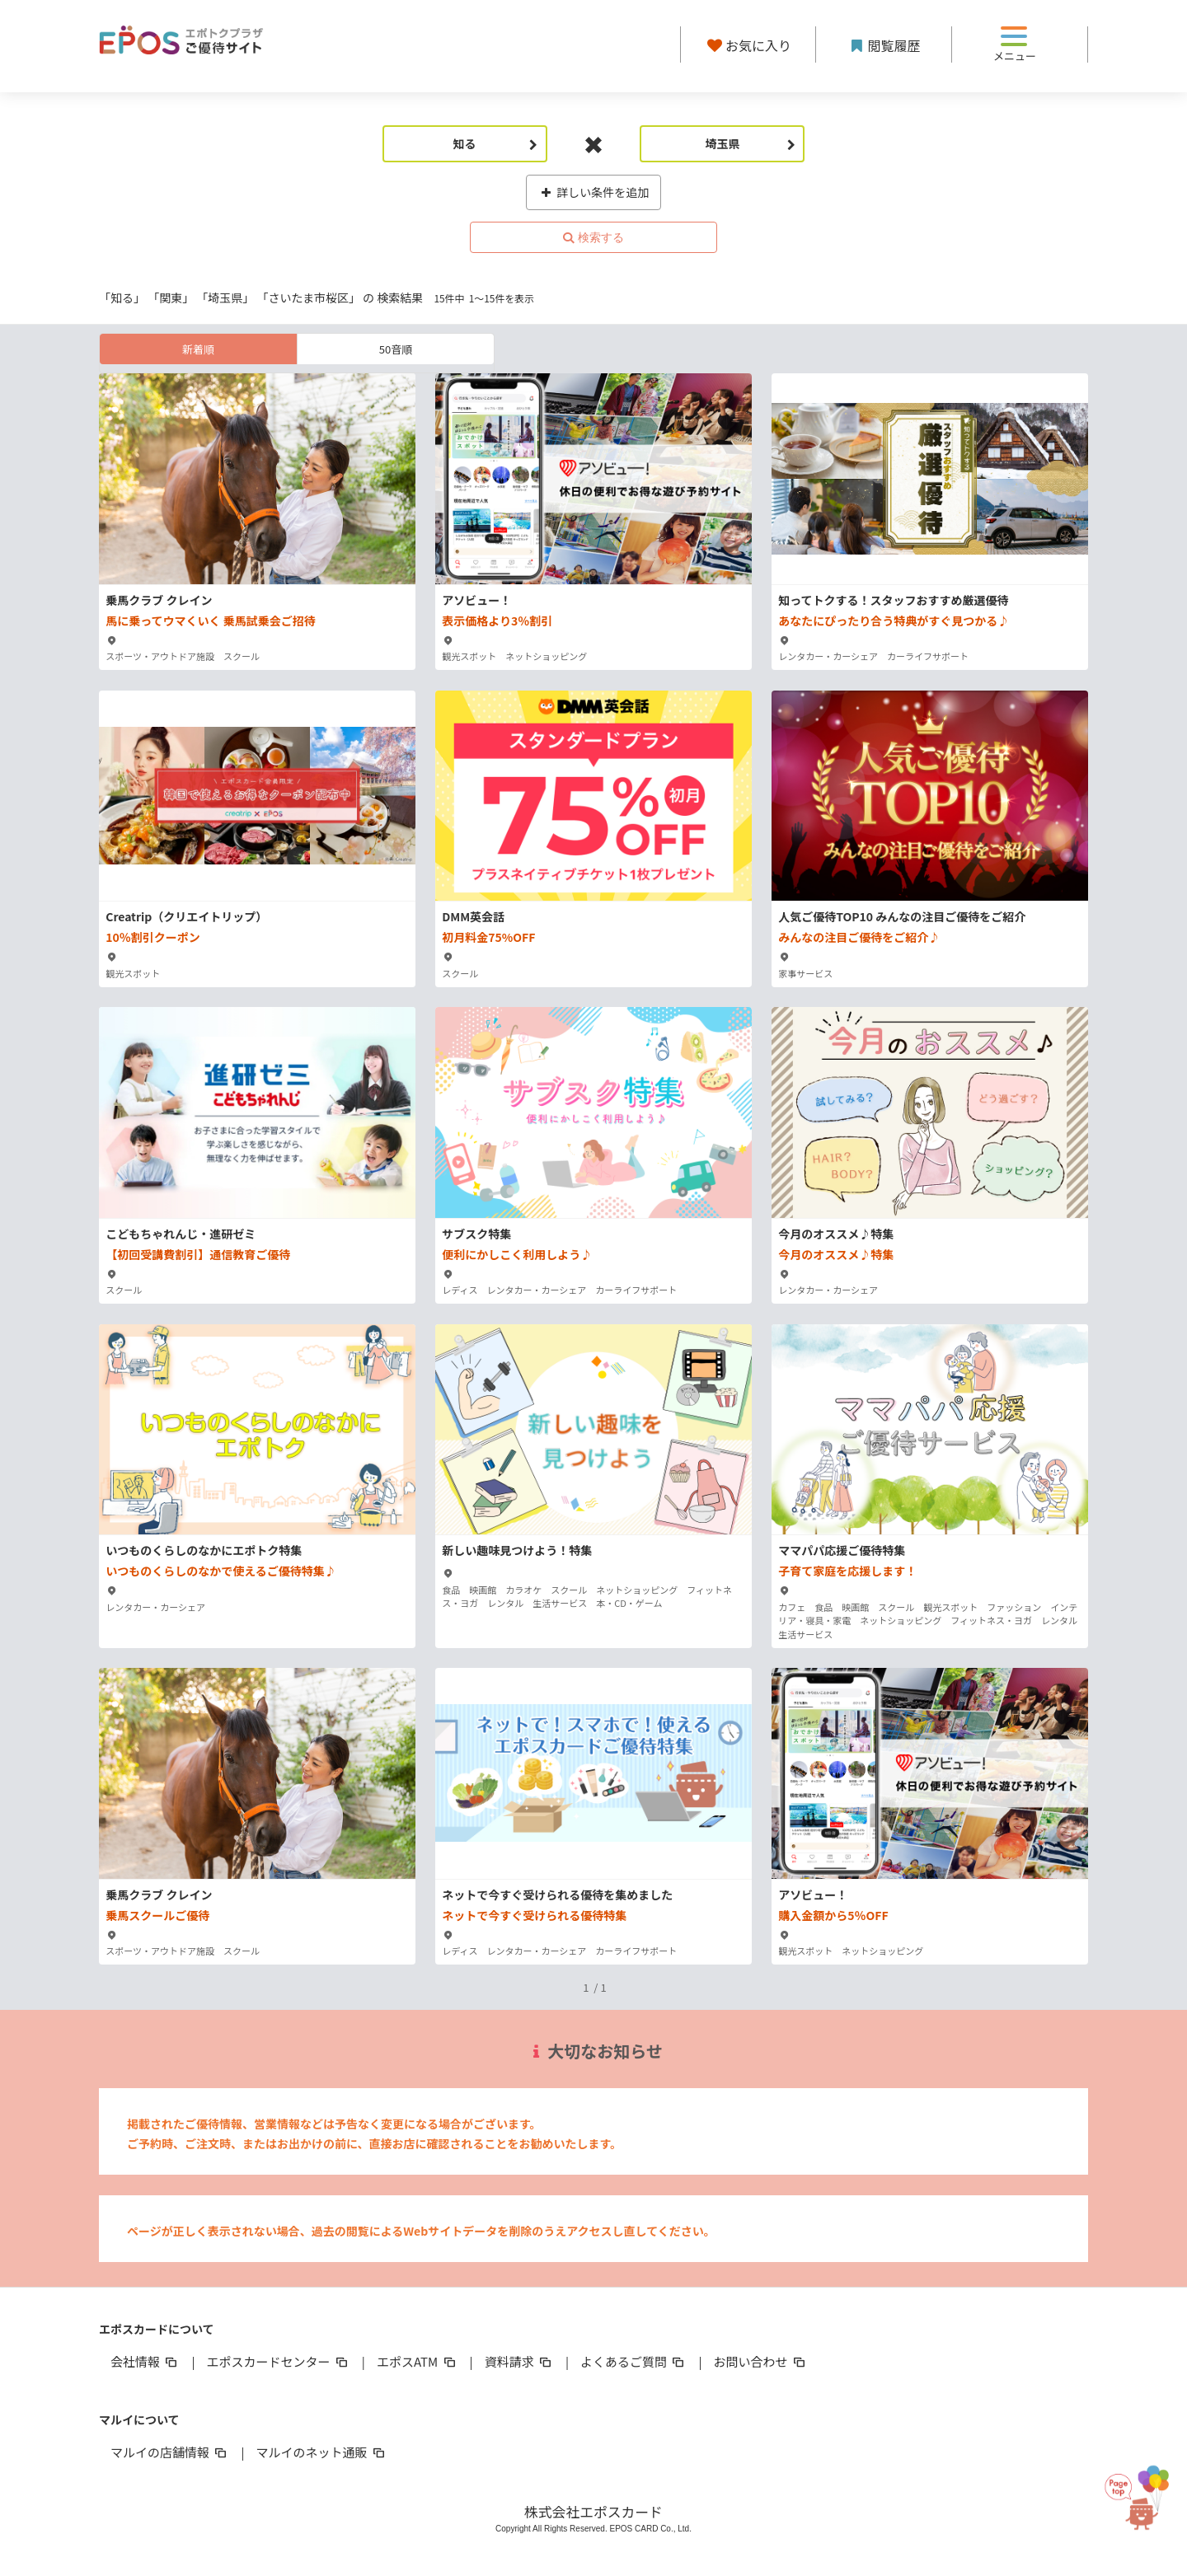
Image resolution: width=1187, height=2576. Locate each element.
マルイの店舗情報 (169, 2452)
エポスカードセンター (278, 2361)
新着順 (198, 349)
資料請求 (519, 2361)
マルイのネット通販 (321, 2452)
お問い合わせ (761, 2361)
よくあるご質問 (633, 2361)
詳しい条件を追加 (594, 192)
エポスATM (417, 2361)
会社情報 (145, 2361)
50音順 (395, 349)
